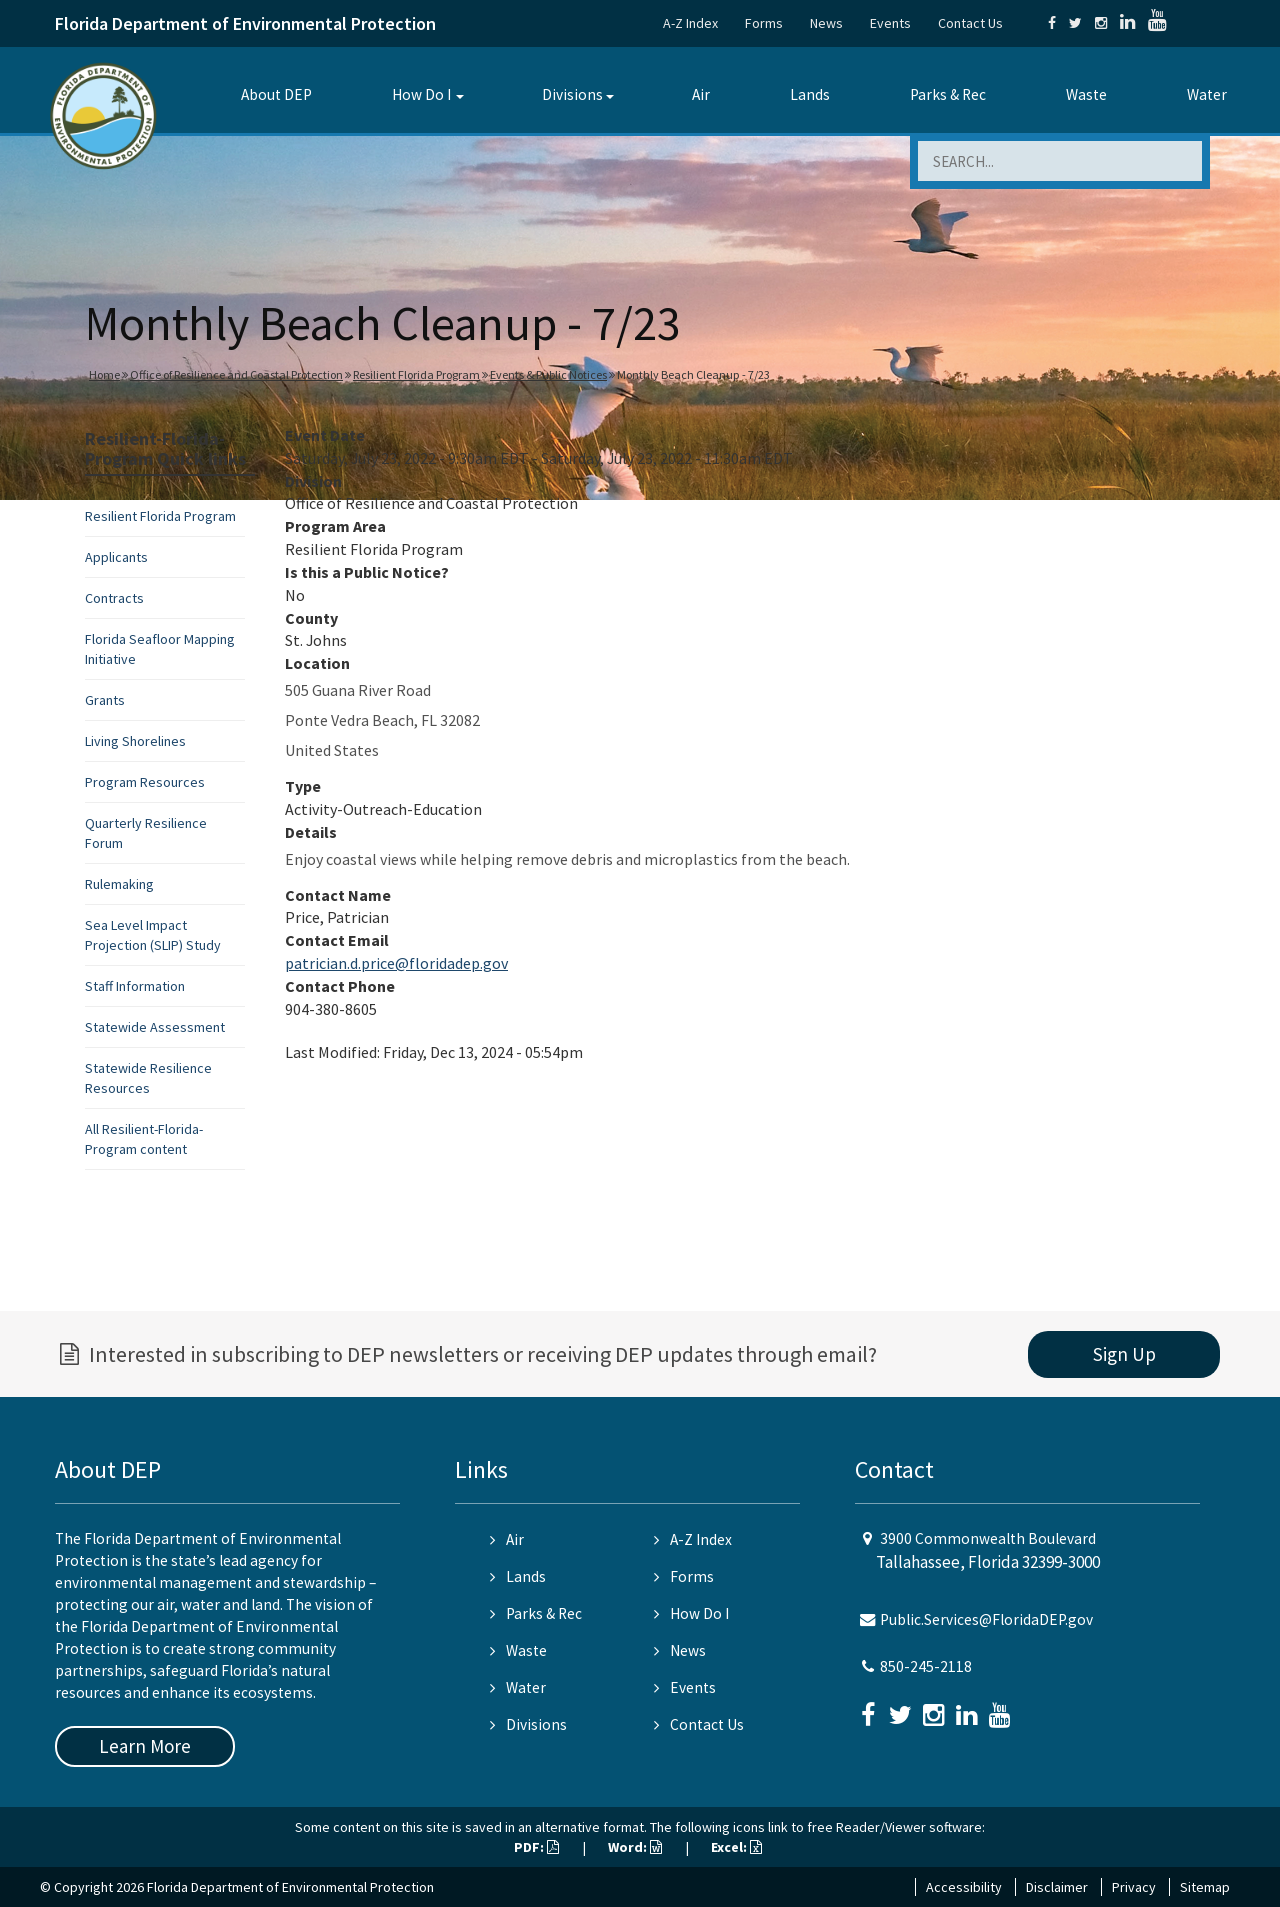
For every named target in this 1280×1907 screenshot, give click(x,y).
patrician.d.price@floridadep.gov (396, 963)
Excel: (736, 1847)
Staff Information (135, 986)
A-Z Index (690, 23)
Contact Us (970, 23)
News (826, 23)
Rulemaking (119, 884)
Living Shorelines (135, 741)
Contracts (114, 598)
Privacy (1134, 1887)
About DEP (276, 94)
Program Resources (145, 782)
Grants (105, 700)
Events (890, 23)
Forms (764, 23)
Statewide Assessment (155, 1027)
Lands (810, 94)
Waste (1086, 94)
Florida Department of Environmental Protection (245, 23)
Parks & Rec (948, 94)
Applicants (116, 557)
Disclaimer (1057, 1887)
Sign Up (1124, 1354)
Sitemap (1205, 1887)
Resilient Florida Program (416, 374)
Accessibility (964, 1887)
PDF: (536, 1847)
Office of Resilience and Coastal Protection (236, 374)
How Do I (421, 94)
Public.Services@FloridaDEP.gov (986, 1619)
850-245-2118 (926, 1666)
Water (1207, 94)
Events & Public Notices (548, 374)
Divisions (572, 94)
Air (701, 94)
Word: (635, 1847)
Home (104, 374)
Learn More (145, 1746)
